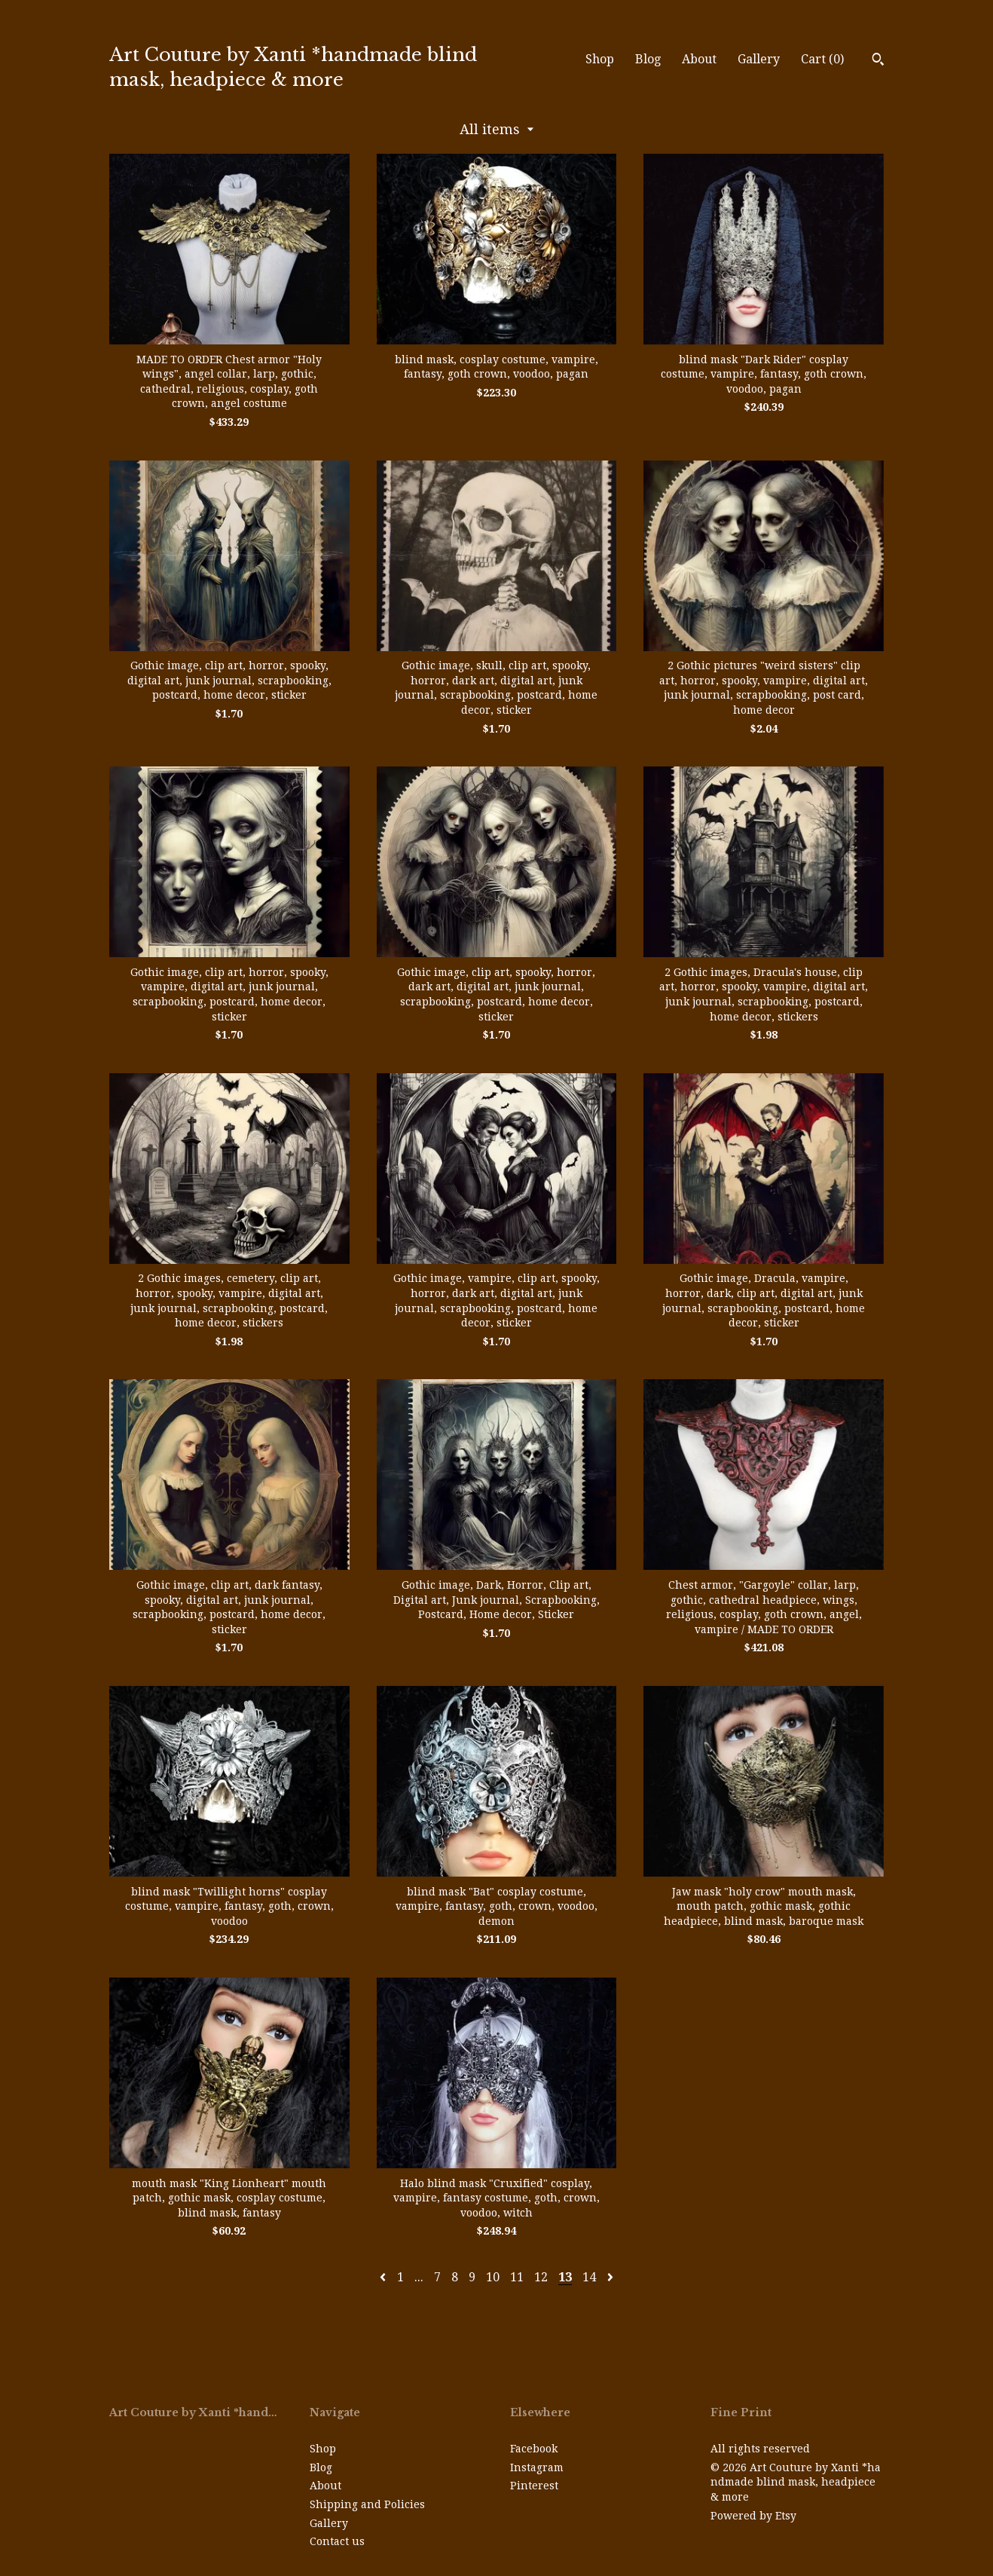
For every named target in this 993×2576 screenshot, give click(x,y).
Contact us (337, 2541)
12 (541, 2277)
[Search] (878, 61)
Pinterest (534, 2486)
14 (589, 2277)
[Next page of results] (610, 2277)
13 (565, 2277)
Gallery (759, 59)
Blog (648, 59)
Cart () (822, 59)
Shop (599, 59)
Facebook (534, 2449)
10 (493, 2277)
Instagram (537, 2467)
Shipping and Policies (367, 2504)
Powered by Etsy (753, 2516)
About (699, 59)
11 (517, 2277)
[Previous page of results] (384, 2277)
